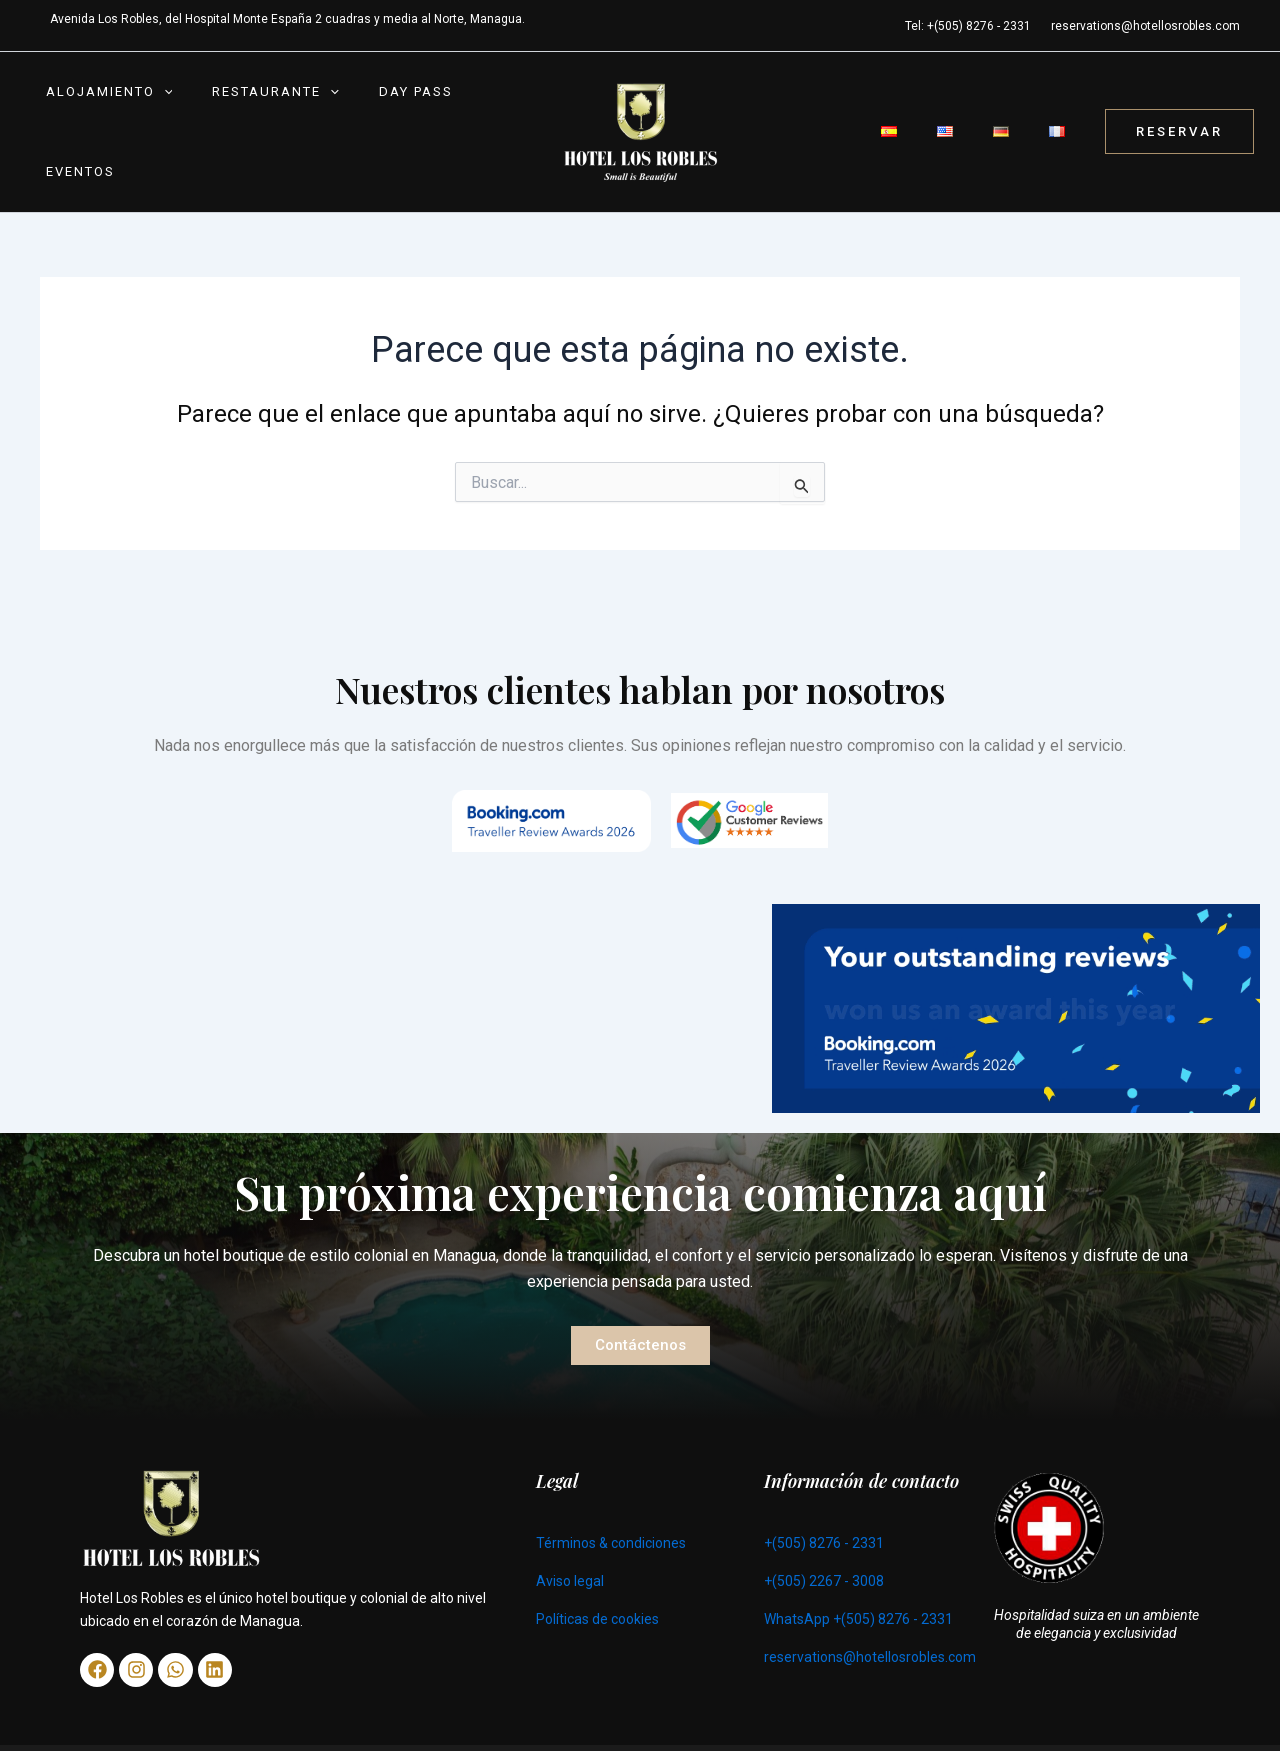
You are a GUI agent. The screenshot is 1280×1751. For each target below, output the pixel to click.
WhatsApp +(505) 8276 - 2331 (858, 1592)
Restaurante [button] (245, 118)
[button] (154, 118)
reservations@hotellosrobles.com (1145, 26)
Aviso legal (570, 1554)
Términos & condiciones (611, 1516)
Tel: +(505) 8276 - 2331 (968, 26)
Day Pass (366, 117)
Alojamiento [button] (99, 118)
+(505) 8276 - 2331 (824, 1516)
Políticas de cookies (597, 1592)
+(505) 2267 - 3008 (824, 1554)
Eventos (457, 117)
